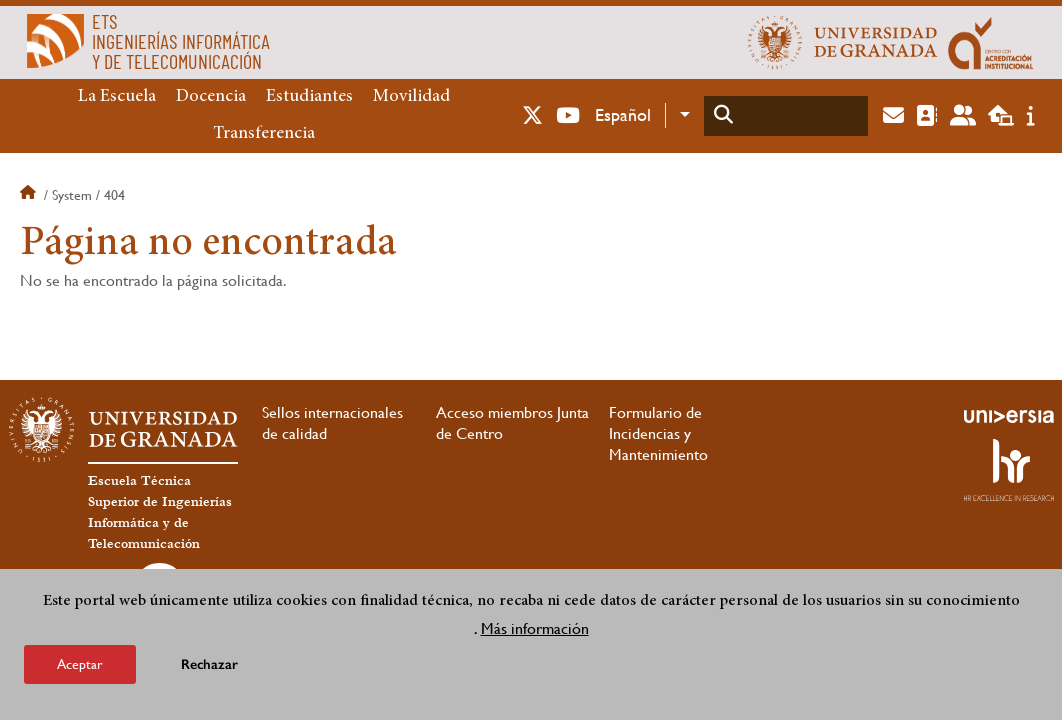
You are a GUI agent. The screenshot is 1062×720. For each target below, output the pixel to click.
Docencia (211, 97)
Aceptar (80, 664)
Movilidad (411, 97)
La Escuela (117, 97)
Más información (535, 628)
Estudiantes (309, 97)
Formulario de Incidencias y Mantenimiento (658, 433)
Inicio (30, 195)
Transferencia (264, 134)
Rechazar (209, 664)
